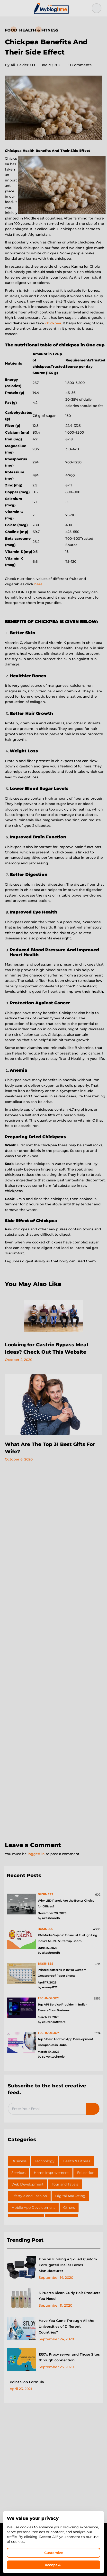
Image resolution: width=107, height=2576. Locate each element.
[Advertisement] (53, 1656)
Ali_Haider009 (20, 65)
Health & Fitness (38, 30)
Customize (53, 2553)
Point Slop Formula (27, 2382)
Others (69, 2207)
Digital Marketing (70, 2196)
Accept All (53, 2565)
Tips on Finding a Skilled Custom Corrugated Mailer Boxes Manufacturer (68, 2265)
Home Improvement (51, 2172)
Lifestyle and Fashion (29, 2196)
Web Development (27, 2184)
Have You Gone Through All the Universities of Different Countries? (66, 2326)
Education (85, 2172)
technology (48, 1998)
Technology (44, 2161)
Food (11, 30)
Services (18, 2172)
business (45, 1894)
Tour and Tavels (65, 2184)
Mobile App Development (33, 2207)
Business (19, 2161)
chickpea (53, 323)
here (38, 584)
